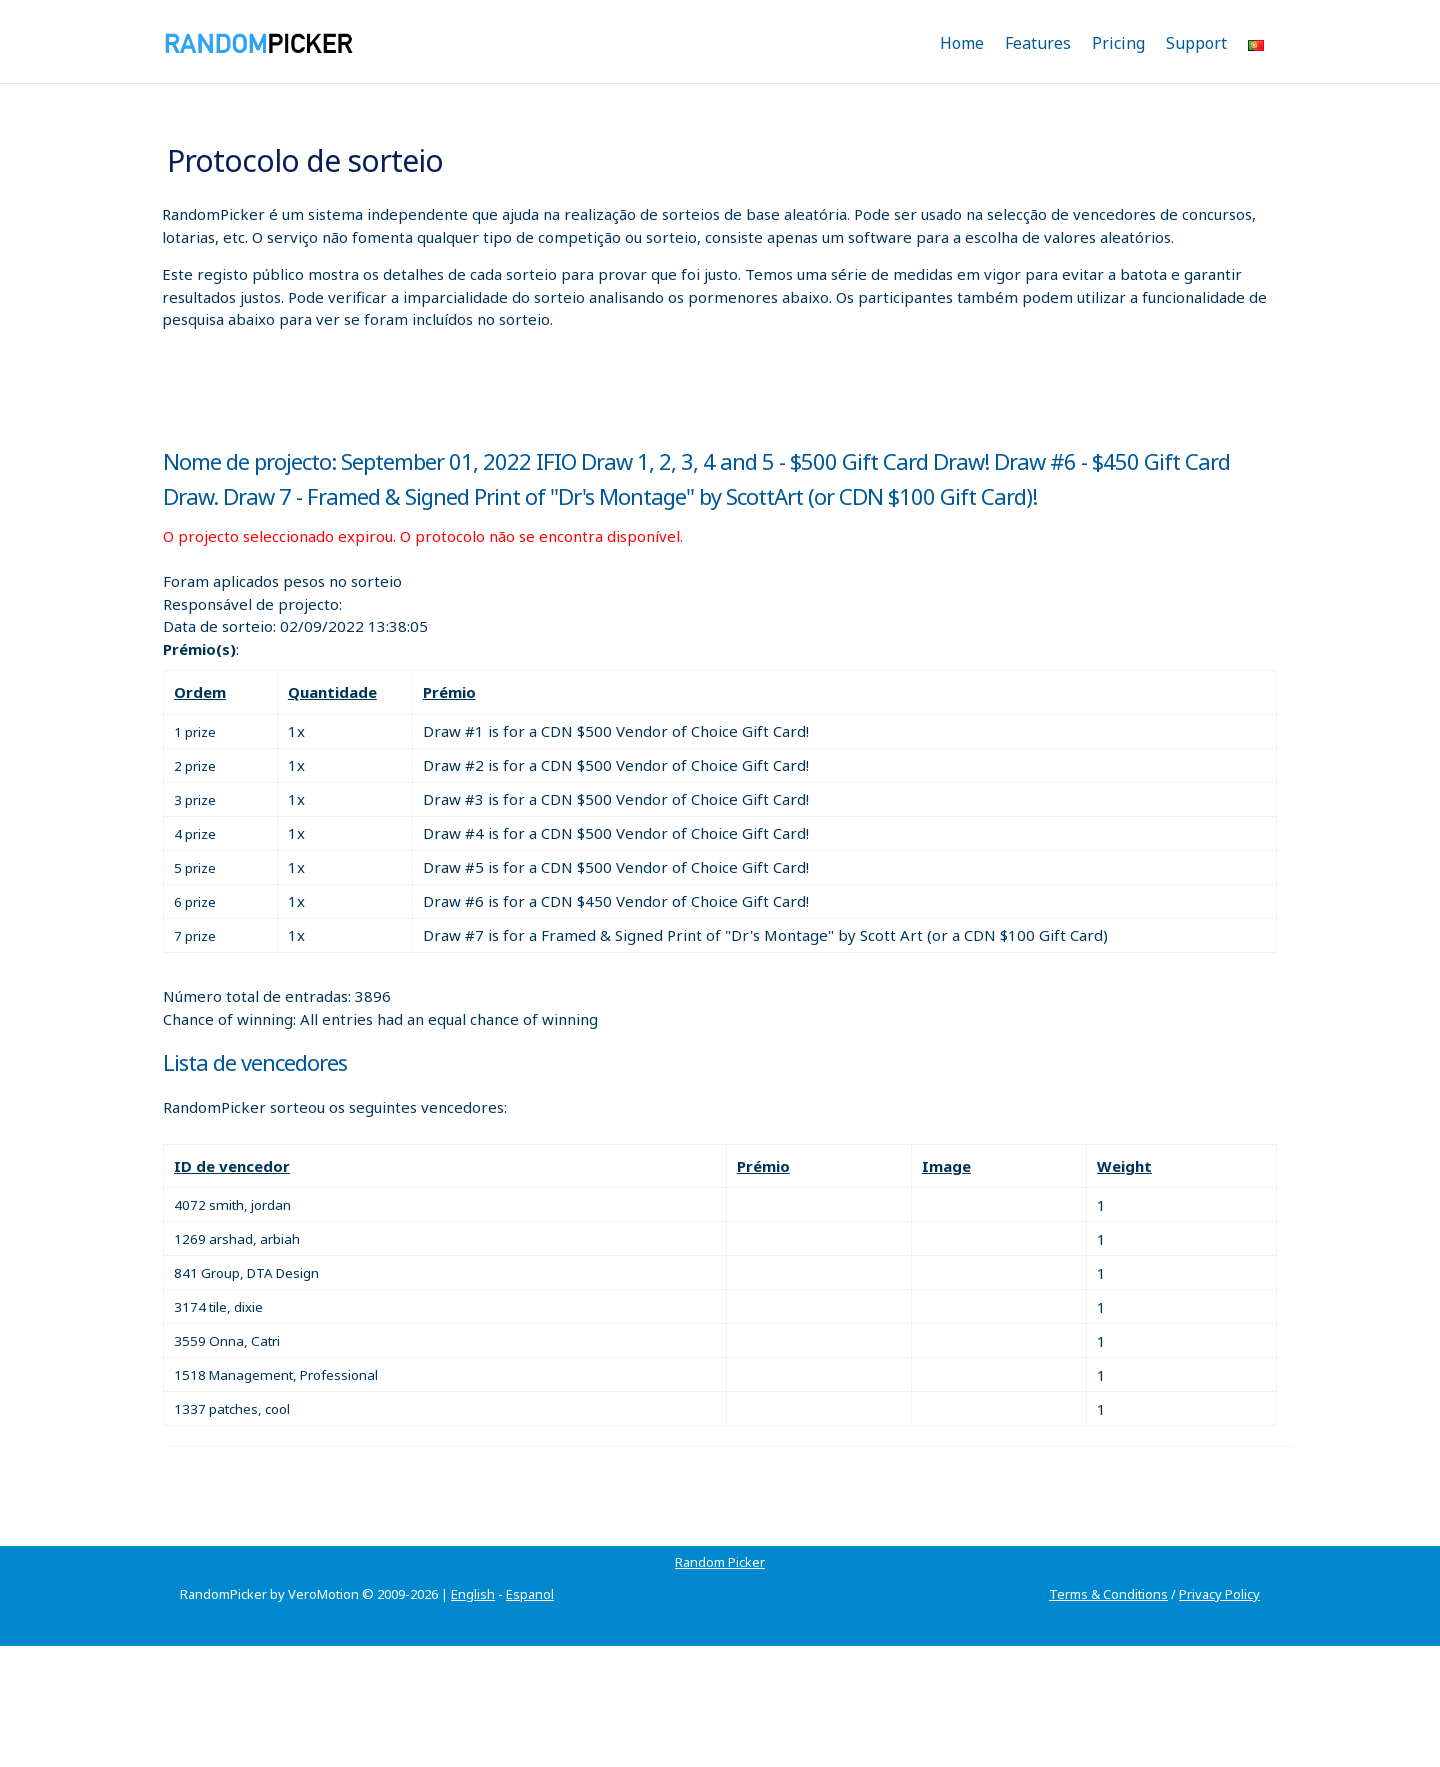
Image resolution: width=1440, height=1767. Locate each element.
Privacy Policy (1219, 1594)
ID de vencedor (232, 1166)
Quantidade (332, 692)
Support (1196, 43)
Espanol (530, 1594)
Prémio (449, 692)
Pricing (1118, 43)
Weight (1124, 1166)
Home (962, 43)
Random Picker (720, 1562)
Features (1038, 43)
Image (946, 1166)
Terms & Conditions (1108, 1594)
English (473, 1594)
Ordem (200, 692)
